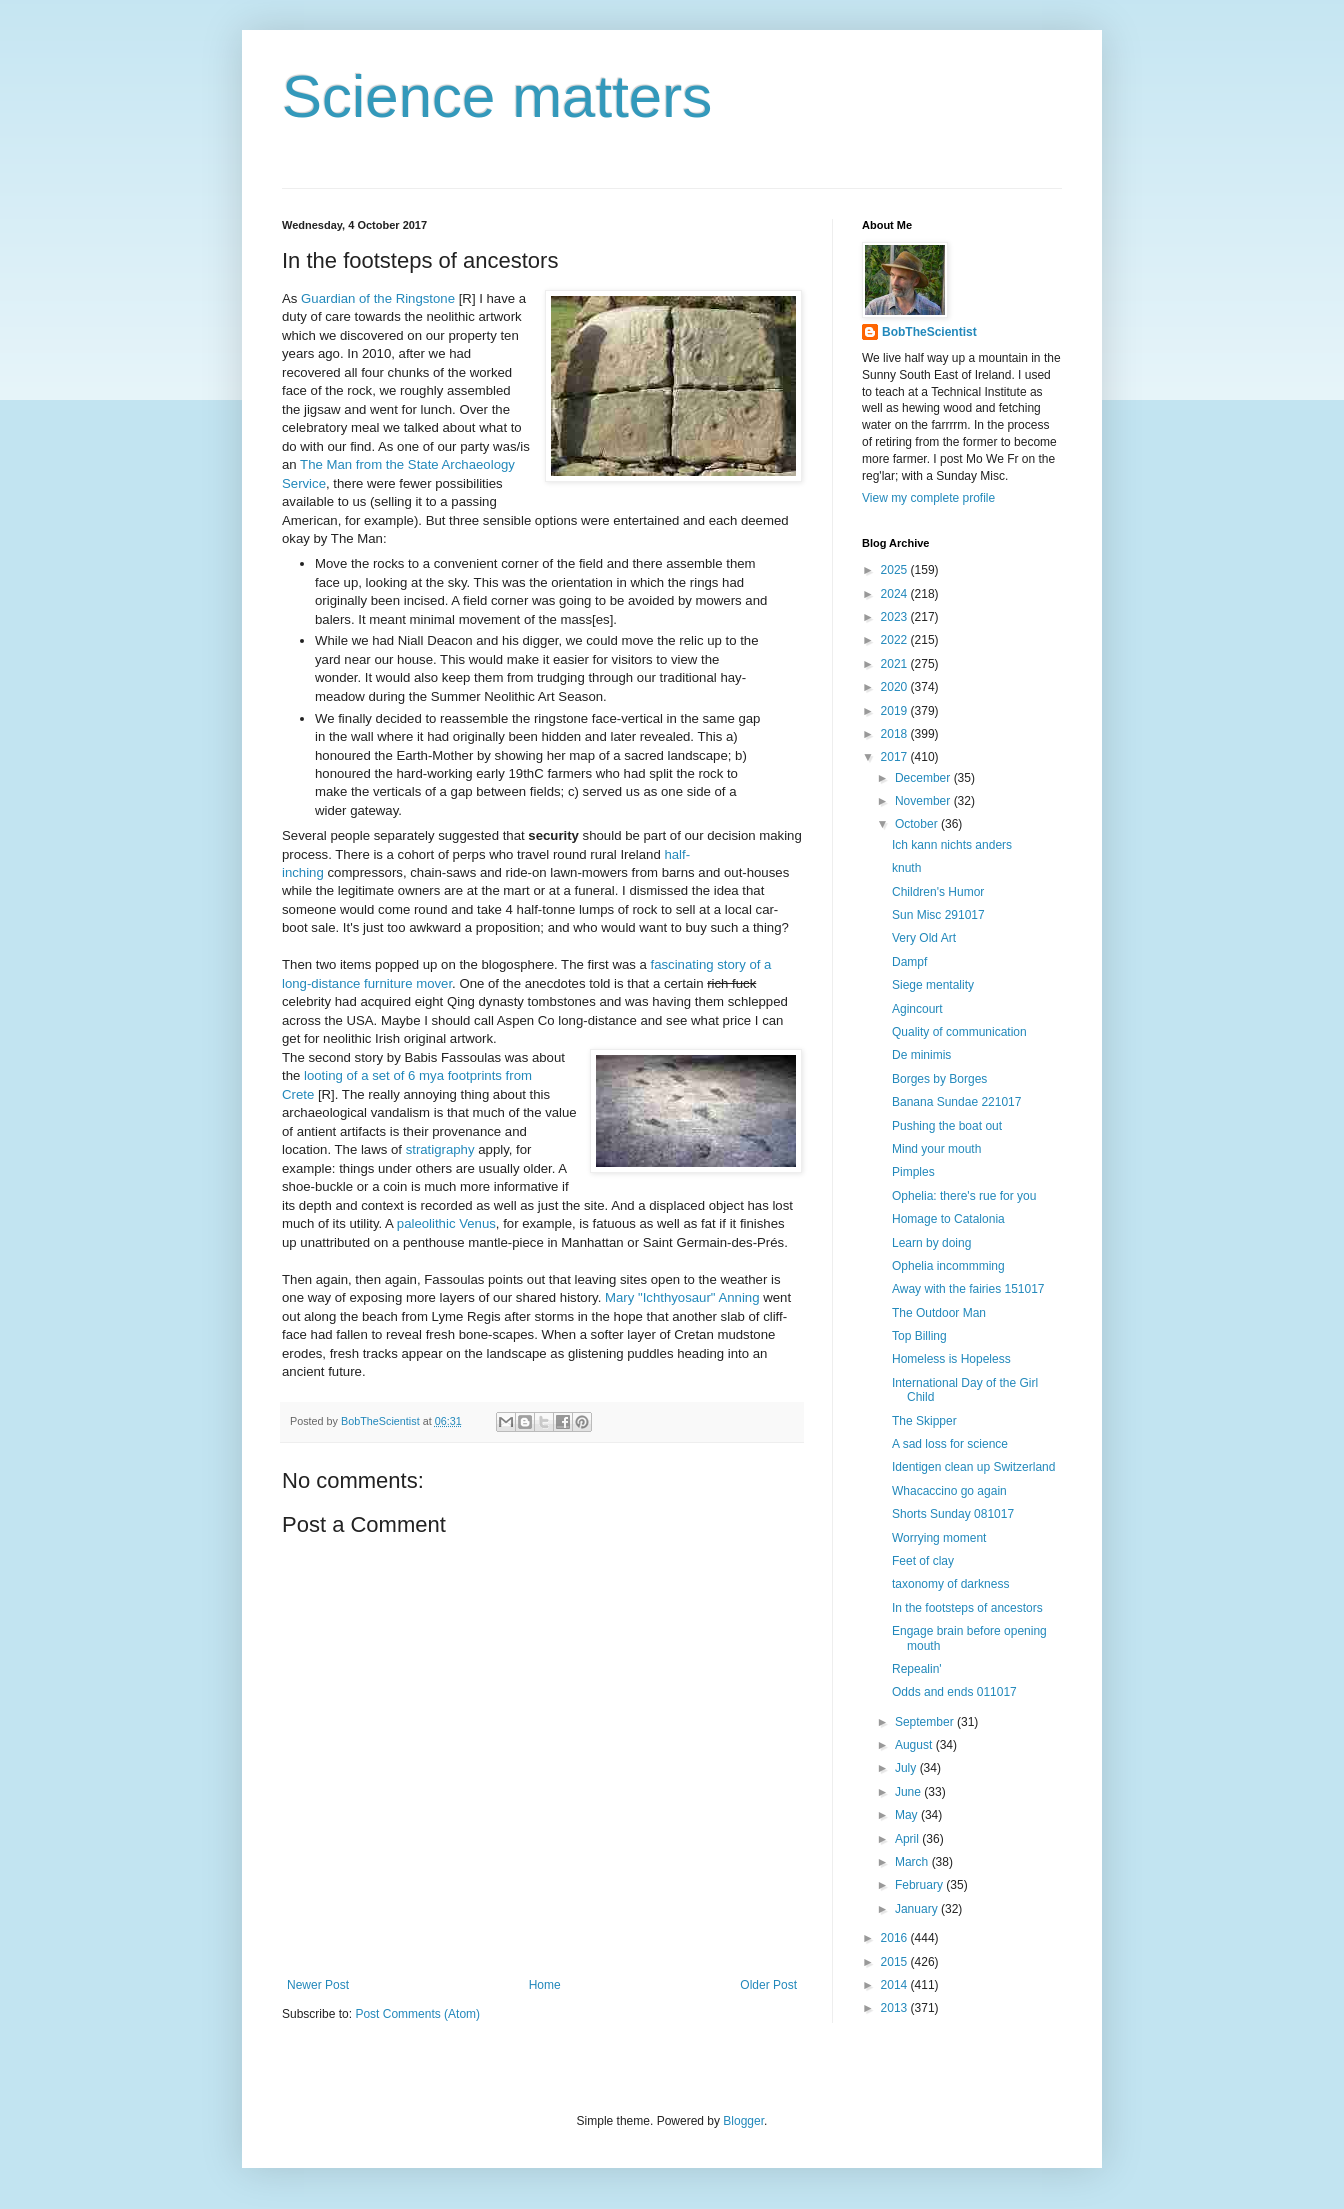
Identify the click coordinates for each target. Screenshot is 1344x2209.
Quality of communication (959, 1032)
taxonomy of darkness (950, 1584)
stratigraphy (440, 1149)
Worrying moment (939, 1538)
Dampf (909, 962)
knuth (906, 868)
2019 (896, 711)
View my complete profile (928, 498)
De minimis (921, 1055)
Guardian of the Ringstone (378, 298)
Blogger (743, 2121)
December (924, 778)
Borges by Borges (939, 1079)
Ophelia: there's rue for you (964, 1196)
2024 (896, 594)
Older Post (768, 1985)
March (913, 1862)
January (918, 1909)
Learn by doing (931, 1243)
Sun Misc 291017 (938, 915)
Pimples (913, 1172)
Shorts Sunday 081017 (953, 1514)
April (908, 1839)
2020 (896, 687)
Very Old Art (924, 938)
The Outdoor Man (939, 1313)
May (908, 1815)
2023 (896, 617)
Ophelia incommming (948, 1266)
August (915, 1745)
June (909, 1792)
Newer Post (318, 1985)
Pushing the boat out (947, 1126)
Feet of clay (923, 1561)
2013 (896, 2008)
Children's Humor (938, 892)
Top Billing (919, 1336)
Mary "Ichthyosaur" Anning (682, 1297)
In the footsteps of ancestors (967, 1608)
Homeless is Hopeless (951, 1359)
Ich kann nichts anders (952, 845)
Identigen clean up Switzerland (973, 1467)
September (926, 1722)
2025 (896, 570)
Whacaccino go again (949, 1491)
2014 (896, 1985)
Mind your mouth (936, 1149)
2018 (896, 734)
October (918, 824)
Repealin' (917, 1669)
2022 (896, 640)
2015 (896, 1962)
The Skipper (924, 1421)
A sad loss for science (950, 1444)
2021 (896, 664)
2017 (896, 757)
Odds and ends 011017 (954, 1692)
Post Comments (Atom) (417, 2014)
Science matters (497, 96)
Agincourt (917, 1009)
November (924, 801)
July (907, 1768)
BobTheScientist (929, 332)
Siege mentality (933, 985)
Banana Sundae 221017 (956, 1102)
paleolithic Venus (446, 1223)
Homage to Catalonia (948, 1219)
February (920, 1885)
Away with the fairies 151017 (968, 1289)
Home (545, 1985)
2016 (896, 1938)
